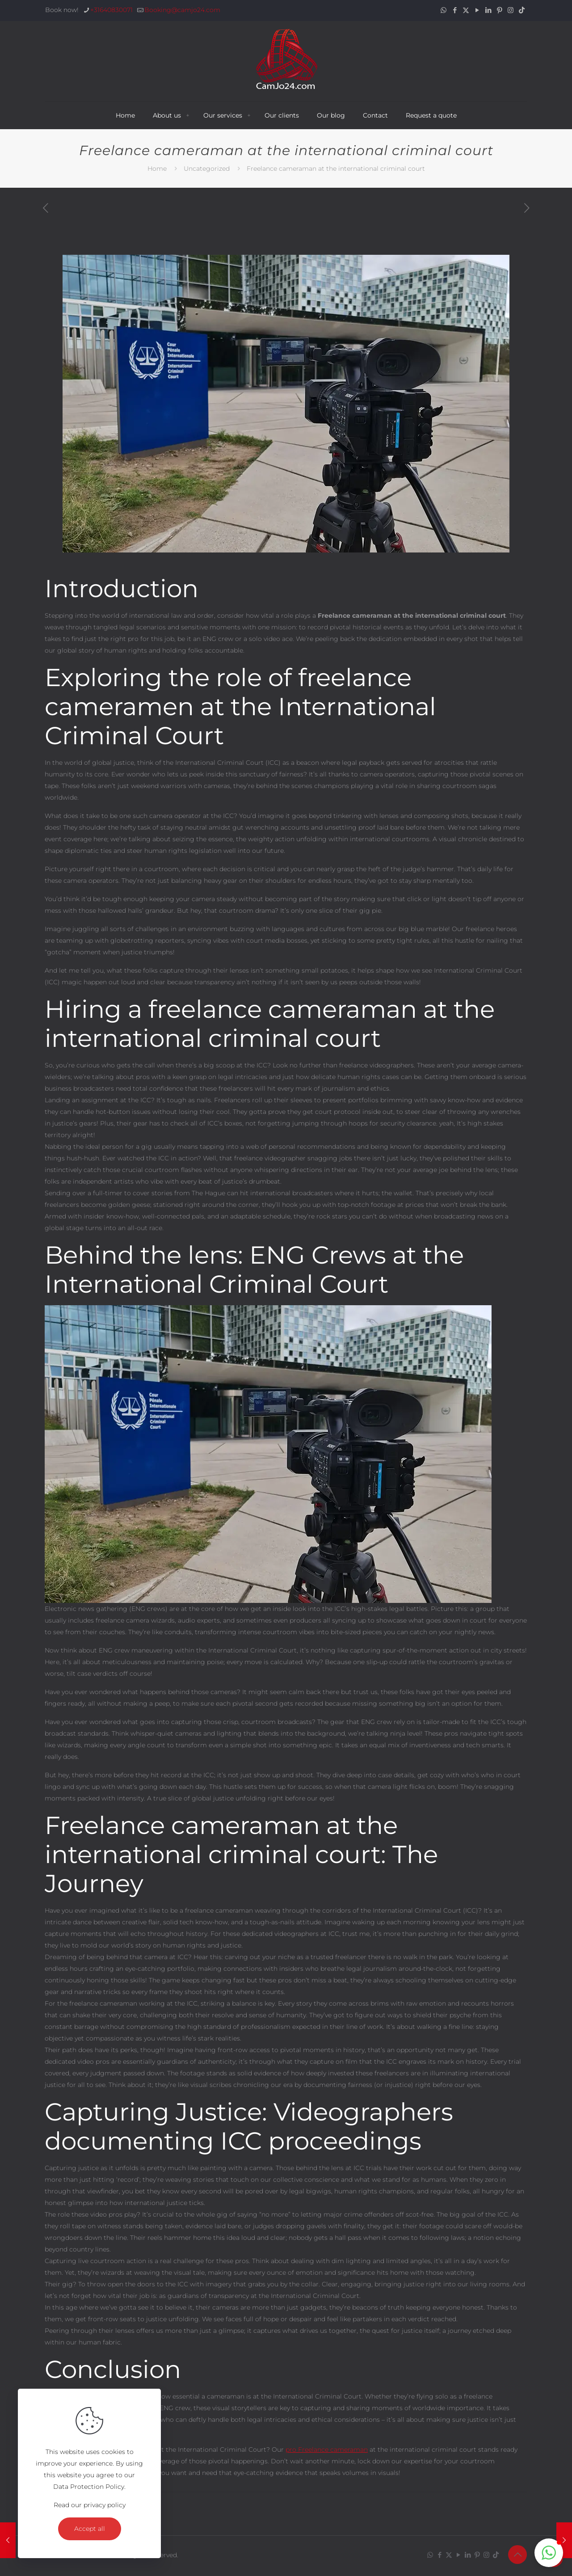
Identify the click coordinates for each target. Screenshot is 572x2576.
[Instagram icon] (510, 10)
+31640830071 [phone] (111, 10)
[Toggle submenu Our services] (248, 115)
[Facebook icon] (454, 10)
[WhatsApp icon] (443, 10)
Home (157, 168)
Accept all (89, 2529)
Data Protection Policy (88, 2487)
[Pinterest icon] (499, 10)
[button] (548, 2552)
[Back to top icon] (517, 2554)
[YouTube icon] (477, 10)
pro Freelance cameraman (327, 2449)
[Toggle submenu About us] (187, 115)
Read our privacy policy (90, 2505)
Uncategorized (207, 168)
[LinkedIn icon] (488, 10)
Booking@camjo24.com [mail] (182, 10)
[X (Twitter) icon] (466, 10)
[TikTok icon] (521, 10)
